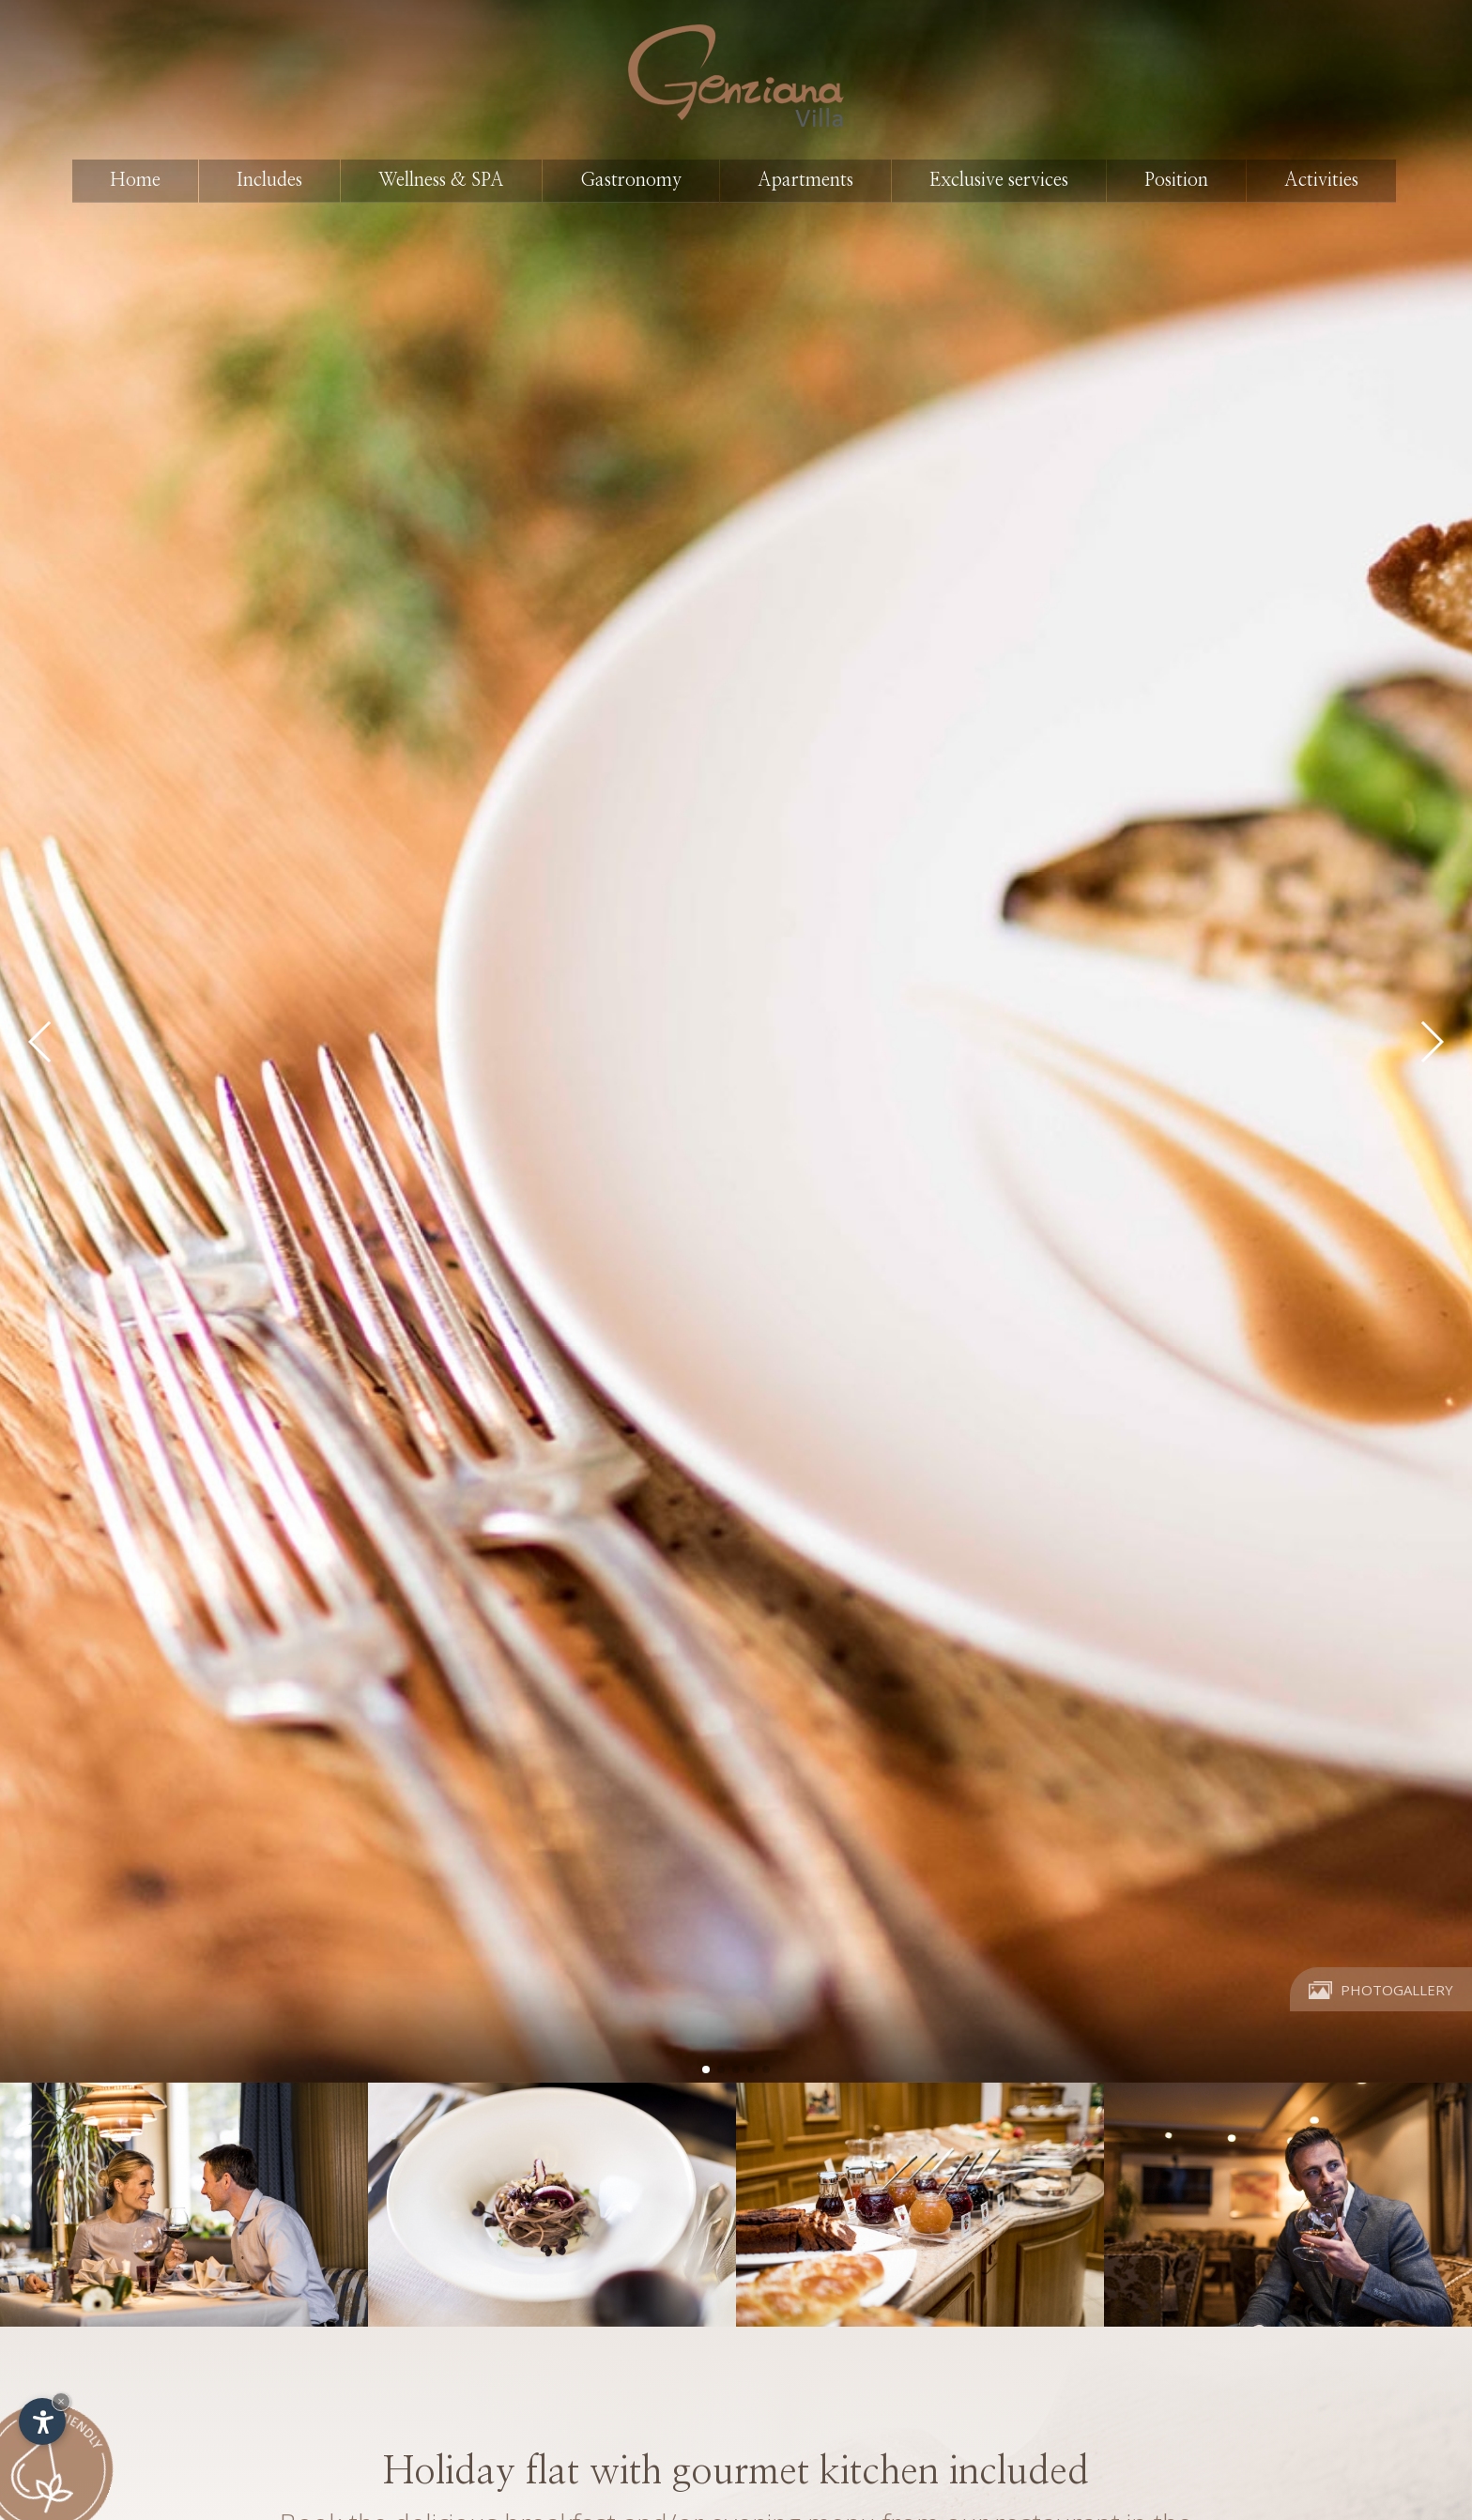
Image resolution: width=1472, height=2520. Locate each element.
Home (135, 180)
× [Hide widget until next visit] (61, 2401)
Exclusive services (998, 180)
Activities (1321, 180)
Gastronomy (631, 180)
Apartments (805, 180)
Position (1176, 180)
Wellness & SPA (441, 180)
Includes (269, 180)
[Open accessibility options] (42, 2421)
